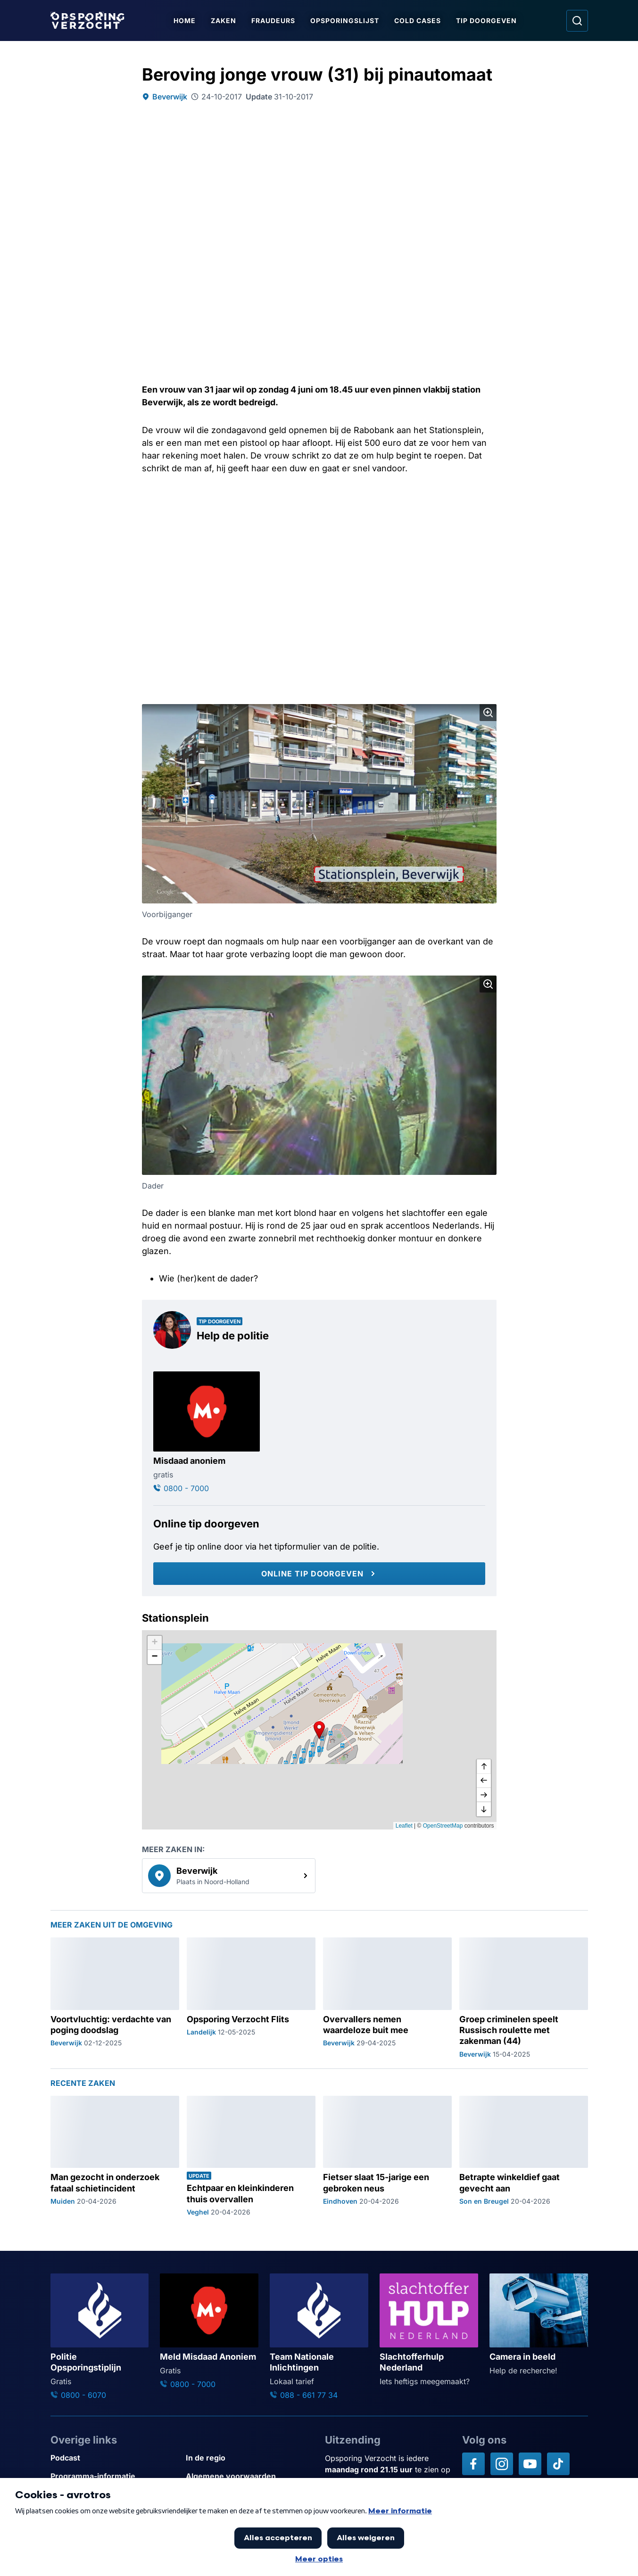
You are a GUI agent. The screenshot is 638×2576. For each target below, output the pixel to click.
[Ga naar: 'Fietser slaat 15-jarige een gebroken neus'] (387, 2156)
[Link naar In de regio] (250, 2458)
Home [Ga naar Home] (186, 20)
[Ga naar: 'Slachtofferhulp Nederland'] (429, 2330)
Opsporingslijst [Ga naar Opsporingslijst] (346, 20)
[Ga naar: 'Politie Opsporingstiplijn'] (99, 2337)
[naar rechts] (484, 1795)
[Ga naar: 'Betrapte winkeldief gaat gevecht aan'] (523, 2156)
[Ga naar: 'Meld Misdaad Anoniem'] (209, 2331)
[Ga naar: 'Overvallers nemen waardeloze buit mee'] (387, 1998)
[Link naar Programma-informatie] (114, 2476)
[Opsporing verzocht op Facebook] (473, 2464)
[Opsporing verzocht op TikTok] (558, 2464)
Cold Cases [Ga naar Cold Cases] (419, 20)
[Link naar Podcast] (114, 2458)
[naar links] (484, 1781)
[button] (319, 1730)
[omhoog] (484, 1767)
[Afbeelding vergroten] (488, 712)
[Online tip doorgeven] (319, 1573)
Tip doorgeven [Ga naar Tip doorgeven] (487, 20)
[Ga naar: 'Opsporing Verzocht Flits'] (251, 1998)
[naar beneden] (484, 1809)
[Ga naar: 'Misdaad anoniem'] (206, 1432)
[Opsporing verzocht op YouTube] (530, 2464)
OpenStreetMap (443, 1825)
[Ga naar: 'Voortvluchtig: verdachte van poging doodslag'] (114, 1998)
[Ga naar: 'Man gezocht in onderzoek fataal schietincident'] (114, 2156)
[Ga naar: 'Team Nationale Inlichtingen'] (319, 2337)
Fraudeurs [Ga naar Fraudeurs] (275, 20)
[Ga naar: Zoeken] (577, 21)
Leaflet (404, 1825)
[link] (228, 1875)
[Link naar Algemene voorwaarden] (250, 2476)
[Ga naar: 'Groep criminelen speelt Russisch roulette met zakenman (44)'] (523, 1998)
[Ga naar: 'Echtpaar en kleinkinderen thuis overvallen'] (251, 2156)
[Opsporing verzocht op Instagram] (501, 2464)
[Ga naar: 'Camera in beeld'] (538, 2324)
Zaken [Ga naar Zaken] (225, 20)
